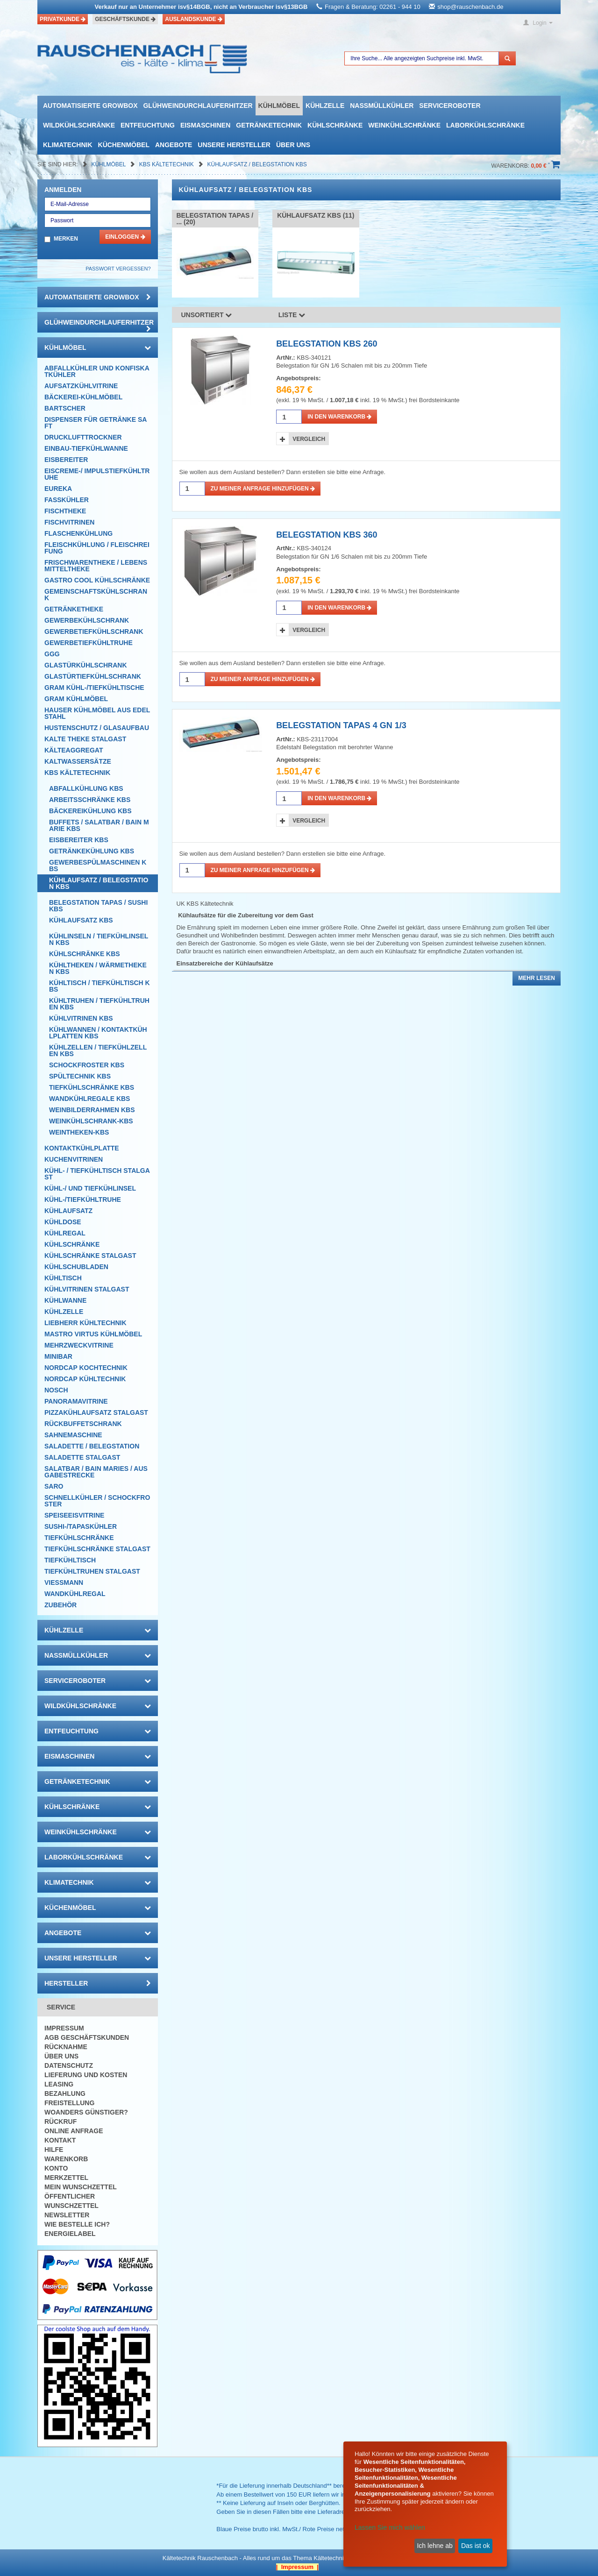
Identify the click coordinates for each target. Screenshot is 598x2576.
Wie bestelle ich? (77, 2224)
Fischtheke (65, 511)
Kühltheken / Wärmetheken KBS (98, 968)
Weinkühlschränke (404, 125)
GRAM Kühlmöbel (76, 699)
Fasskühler (66, 500)
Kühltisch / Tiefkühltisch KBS (99, 986)
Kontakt (60, 2140)
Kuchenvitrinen (73, 1159)
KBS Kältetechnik (167, 164)
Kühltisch (63, 1278)
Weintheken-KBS (79, 1132)
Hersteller (97, 1983)
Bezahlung (64, 2093)
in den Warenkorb (339, 416)
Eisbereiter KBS (78, 840)
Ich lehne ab (434, 2545)
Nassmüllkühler (381, 105)
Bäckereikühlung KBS (90, 811)
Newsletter (66, 2215)
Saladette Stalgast (82, 1457)
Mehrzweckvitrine (79, 1345)
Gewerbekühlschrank (86, 620)
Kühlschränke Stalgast (90, 1255)
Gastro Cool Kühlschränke (97, 580)
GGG (52, 654)
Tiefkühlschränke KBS (91, 1087)
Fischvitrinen (69, 522)
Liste (292, 315)
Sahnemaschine (73, 1435)
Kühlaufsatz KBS (81, 920)
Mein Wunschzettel (80, 2187)
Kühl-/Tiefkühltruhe (82, 1199)
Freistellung (69, 2103)
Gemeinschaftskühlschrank (95, 595)
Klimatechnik (68, 145)
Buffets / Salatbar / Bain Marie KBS (99, 825)
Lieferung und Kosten (85, 2075)
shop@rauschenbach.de (470, 6)
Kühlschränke (335, 125)
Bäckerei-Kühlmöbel (83, 397)
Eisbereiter (66, 459)
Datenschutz (68, 2065)
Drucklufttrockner (83, 437)
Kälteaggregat (73, 750)
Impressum (64, 2028)
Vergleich (308, 439)
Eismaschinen (205, 125)
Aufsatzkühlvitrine (81, 386)
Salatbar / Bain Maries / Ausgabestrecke (96, 1472)
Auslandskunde (193, 19)
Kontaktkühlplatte (81, 1148)
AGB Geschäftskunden (86, 2037)
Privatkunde (62, 19)
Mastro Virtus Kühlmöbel (93, 1334)
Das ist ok (475, 2545)
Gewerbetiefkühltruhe (88, 642)
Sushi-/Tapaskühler (80, 1526)
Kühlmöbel (279, 105)
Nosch (56, 1390)
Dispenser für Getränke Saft (95, 423)
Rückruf (60, 2121)
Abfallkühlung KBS (86, 788)
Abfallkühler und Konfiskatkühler (97, 371)
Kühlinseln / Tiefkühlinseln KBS (98, 939)
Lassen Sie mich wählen (390, 2527)
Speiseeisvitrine (74, 1515)
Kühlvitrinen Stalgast (86, 1289)
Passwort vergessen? (117, 268)
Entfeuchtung (148, 125)
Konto (56, 2168)
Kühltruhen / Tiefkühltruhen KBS (99, 1004)
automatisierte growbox (90, 105)
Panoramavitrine (76, 1401)
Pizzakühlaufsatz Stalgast (96, 1412)
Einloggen (125, 237)
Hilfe (53, 2149)
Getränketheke (73, 609)
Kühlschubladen (76, 1266)
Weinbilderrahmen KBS (92, 1110)
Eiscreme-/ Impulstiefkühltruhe (97, 474)
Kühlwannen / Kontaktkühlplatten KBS (98, 1033)
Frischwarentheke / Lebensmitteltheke (95, 566)
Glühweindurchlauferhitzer (197, 105)
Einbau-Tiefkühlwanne (86, 448)
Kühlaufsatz (68, 1210)
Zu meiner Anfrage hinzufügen (263, 488)
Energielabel (70, 2233)
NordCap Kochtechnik (86, 1367)
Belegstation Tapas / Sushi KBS (98, 906)
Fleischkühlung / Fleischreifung (97, 548)
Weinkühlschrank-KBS (91, 1121)
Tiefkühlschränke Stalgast (97, 1549)
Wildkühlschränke (79, 125)
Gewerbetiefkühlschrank (93, 631)
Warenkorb (66, 2159)
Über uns (293, 145)
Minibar (58, 1356)
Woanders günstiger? (86, 2112)
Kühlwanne (65, 1300)
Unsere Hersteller (234, 145)
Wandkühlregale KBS (89, 1098)
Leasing (58, 2084)
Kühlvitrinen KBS (81, 1018)
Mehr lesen (536, 978)
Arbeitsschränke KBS (89, 799)
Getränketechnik (269, 125)
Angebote (173, 145)
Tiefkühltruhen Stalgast (92, 1571)
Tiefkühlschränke (79, 1537)
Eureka (58, 488)
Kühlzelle (325, 105)
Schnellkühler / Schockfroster (97, 1501)
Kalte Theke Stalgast (85, 739)
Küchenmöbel (124, 145)
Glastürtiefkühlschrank (92, 676)
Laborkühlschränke (485, 125)
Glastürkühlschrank (85, 665)
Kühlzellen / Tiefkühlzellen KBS (98, 1050)
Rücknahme (65, 2047)
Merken (66, 238)
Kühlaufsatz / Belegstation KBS (256, 164)
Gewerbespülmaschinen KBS (97, 866)
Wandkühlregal (75, 1593)
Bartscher (64, 408)
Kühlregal (64, 1233)
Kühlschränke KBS (84, 954)
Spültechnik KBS (80, 1076)
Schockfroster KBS (86, 1065)
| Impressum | (297, 2566)
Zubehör (60, 1605)
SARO (53, 1486)
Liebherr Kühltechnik (85, 1323)
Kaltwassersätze (77, 761)
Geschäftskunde (125, 19)
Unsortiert (206, 315)
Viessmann (63, 1582)
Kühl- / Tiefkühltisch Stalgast (97, 1174)
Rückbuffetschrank (83, 1423)
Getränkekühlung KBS (91, 851)
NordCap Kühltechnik (85, 1379)
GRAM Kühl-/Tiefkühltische (94, 687)
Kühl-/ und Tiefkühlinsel (90, 1188)
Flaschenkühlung (78, 533)
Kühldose (62, 1222)
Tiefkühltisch (70, 1560)
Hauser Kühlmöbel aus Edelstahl (97, 713)
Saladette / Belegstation (91, 1446)
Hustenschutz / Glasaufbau (96, 727)
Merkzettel (66, 2177)
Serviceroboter (449, 105)
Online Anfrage (73, 2131)
